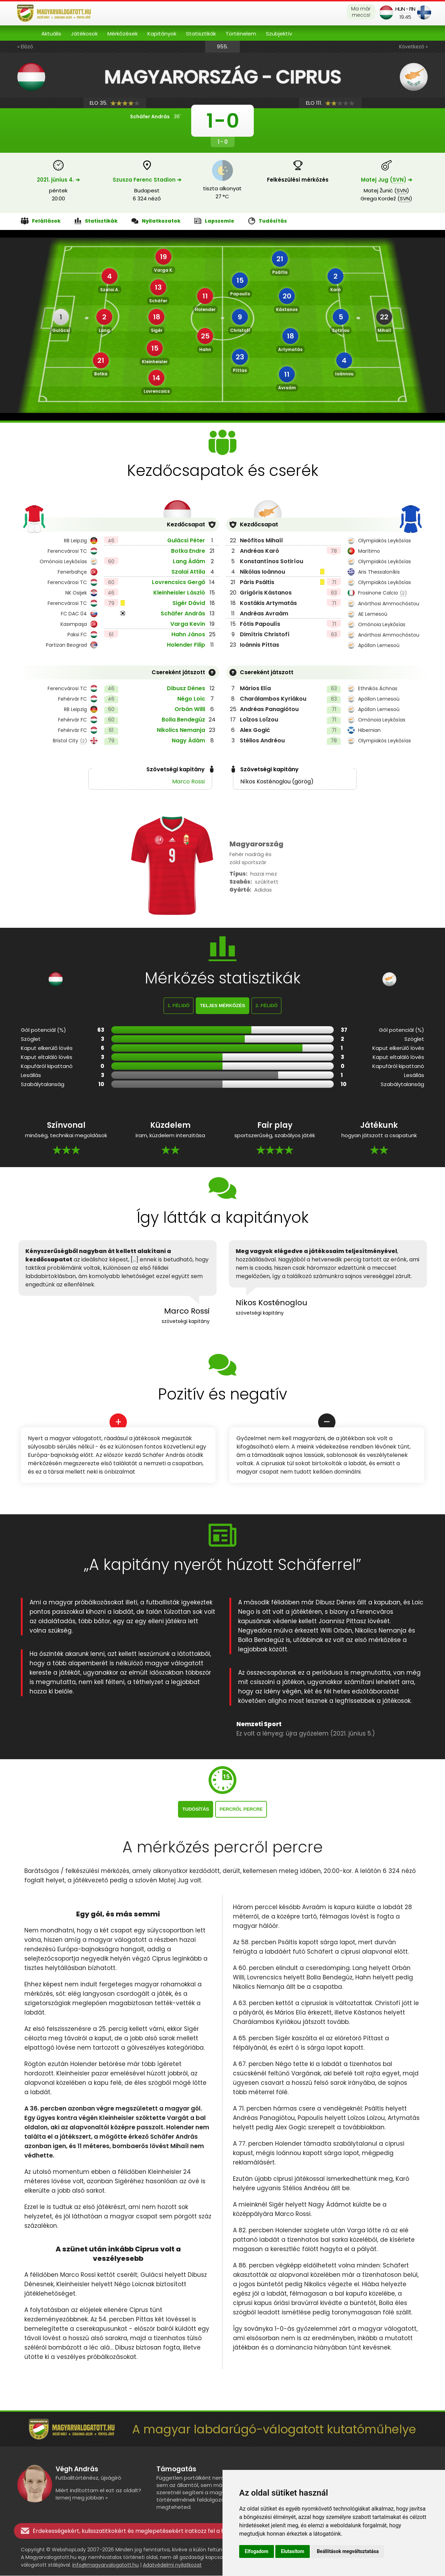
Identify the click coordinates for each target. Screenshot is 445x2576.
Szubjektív (279, 33)
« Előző (25, 46)
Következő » (413, 46)
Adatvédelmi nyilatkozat (172, 2565)
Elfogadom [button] (256, 2551)
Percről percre (240, 1809)
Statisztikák (201, 33)
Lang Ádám (189, 561)
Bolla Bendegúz (183, 720)
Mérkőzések (122, 33)
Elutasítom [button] (292, 2551)
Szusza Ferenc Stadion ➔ (147, 179)
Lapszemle (214, 221)
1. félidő (179, 1005)
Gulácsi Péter (186, 540)
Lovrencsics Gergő (178, 582)
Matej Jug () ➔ (386, 179)
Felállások (40, 221)
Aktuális (51, 33)
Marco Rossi (188, 781)
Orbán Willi (190, 709)
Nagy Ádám (188, 740)
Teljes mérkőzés (222, 1005)
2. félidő (267, 1005)
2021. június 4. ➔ (58, 179)
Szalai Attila (188, 572)
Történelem (241, 33)
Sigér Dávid (188, 603)
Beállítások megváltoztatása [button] (348, 2551)
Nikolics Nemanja (181, 730)
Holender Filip (186, 645)
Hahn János (188, 634)
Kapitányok (161, 33)
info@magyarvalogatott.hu (105, 2565)
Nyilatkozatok (155, 221)
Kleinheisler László (179, 593)
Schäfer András (183, 613)
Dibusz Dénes (186, 688)
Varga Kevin (187, 624)
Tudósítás (267, 221)
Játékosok (84, 33)
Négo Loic (191, 699)
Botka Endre (188, 551)
